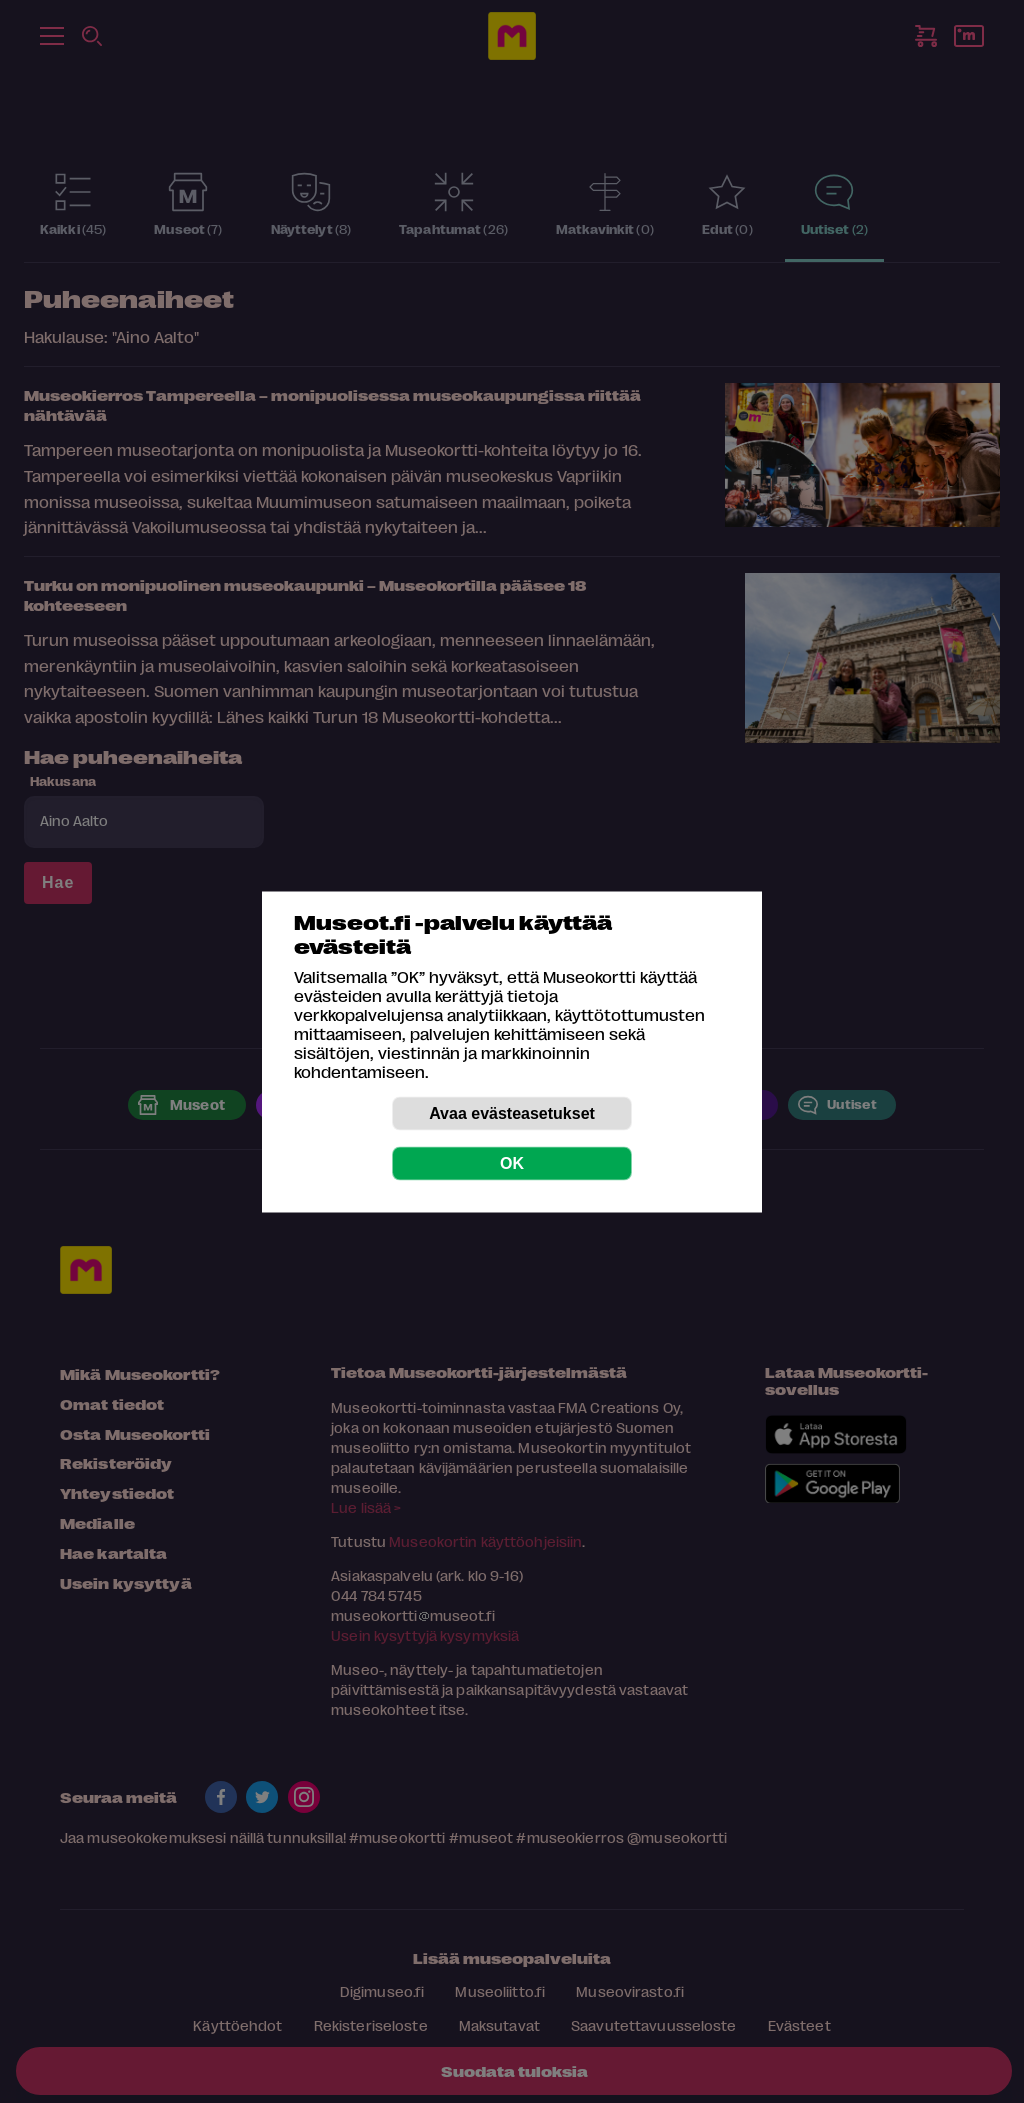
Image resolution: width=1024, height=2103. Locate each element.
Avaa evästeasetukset (512, 1112)
